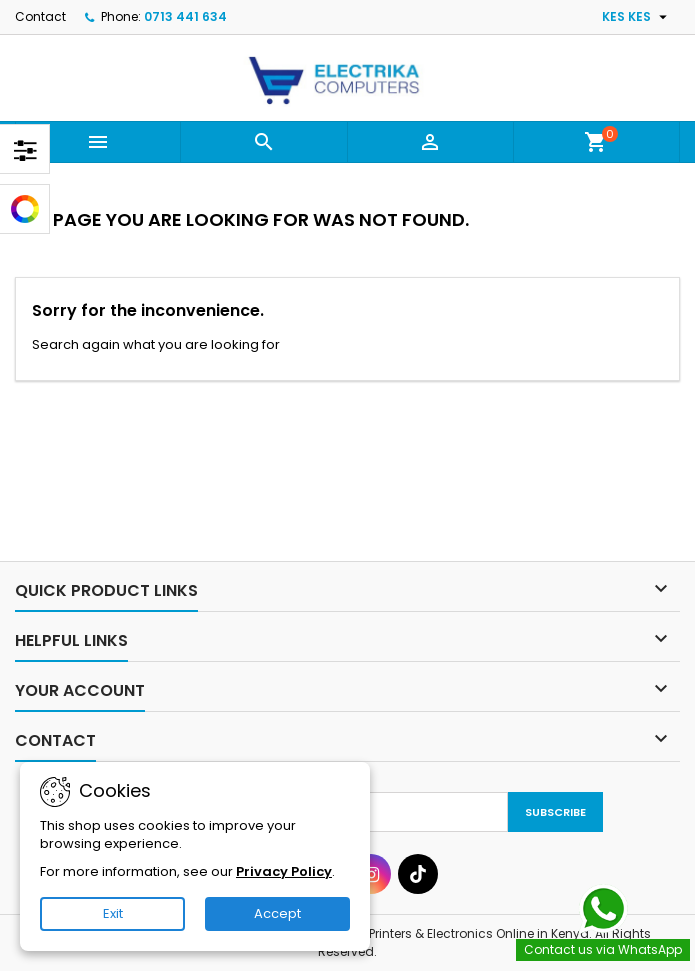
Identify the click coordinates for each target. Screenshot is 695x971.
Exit (113, 913)
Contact (40, 16)
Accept (277, 913)
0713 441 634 (185, 16)
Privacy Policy (284, 871)
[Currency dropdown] (637, 17)
